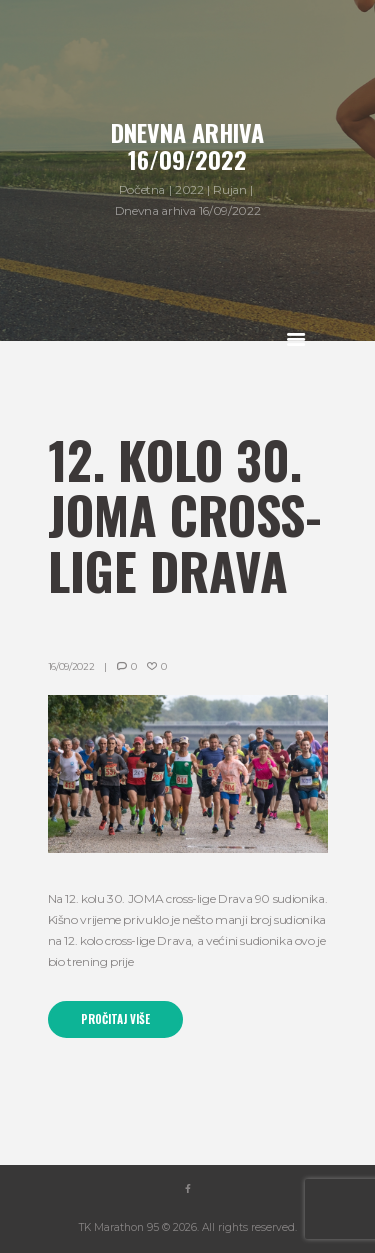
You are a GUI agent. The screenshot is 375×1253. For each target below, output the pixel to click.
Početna (142, 189)
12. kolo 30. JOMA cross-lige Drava (185, 515)
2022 (189, 189)
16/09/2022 (71, 666)
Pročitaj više (115, 1019)
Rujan (229, 189)
